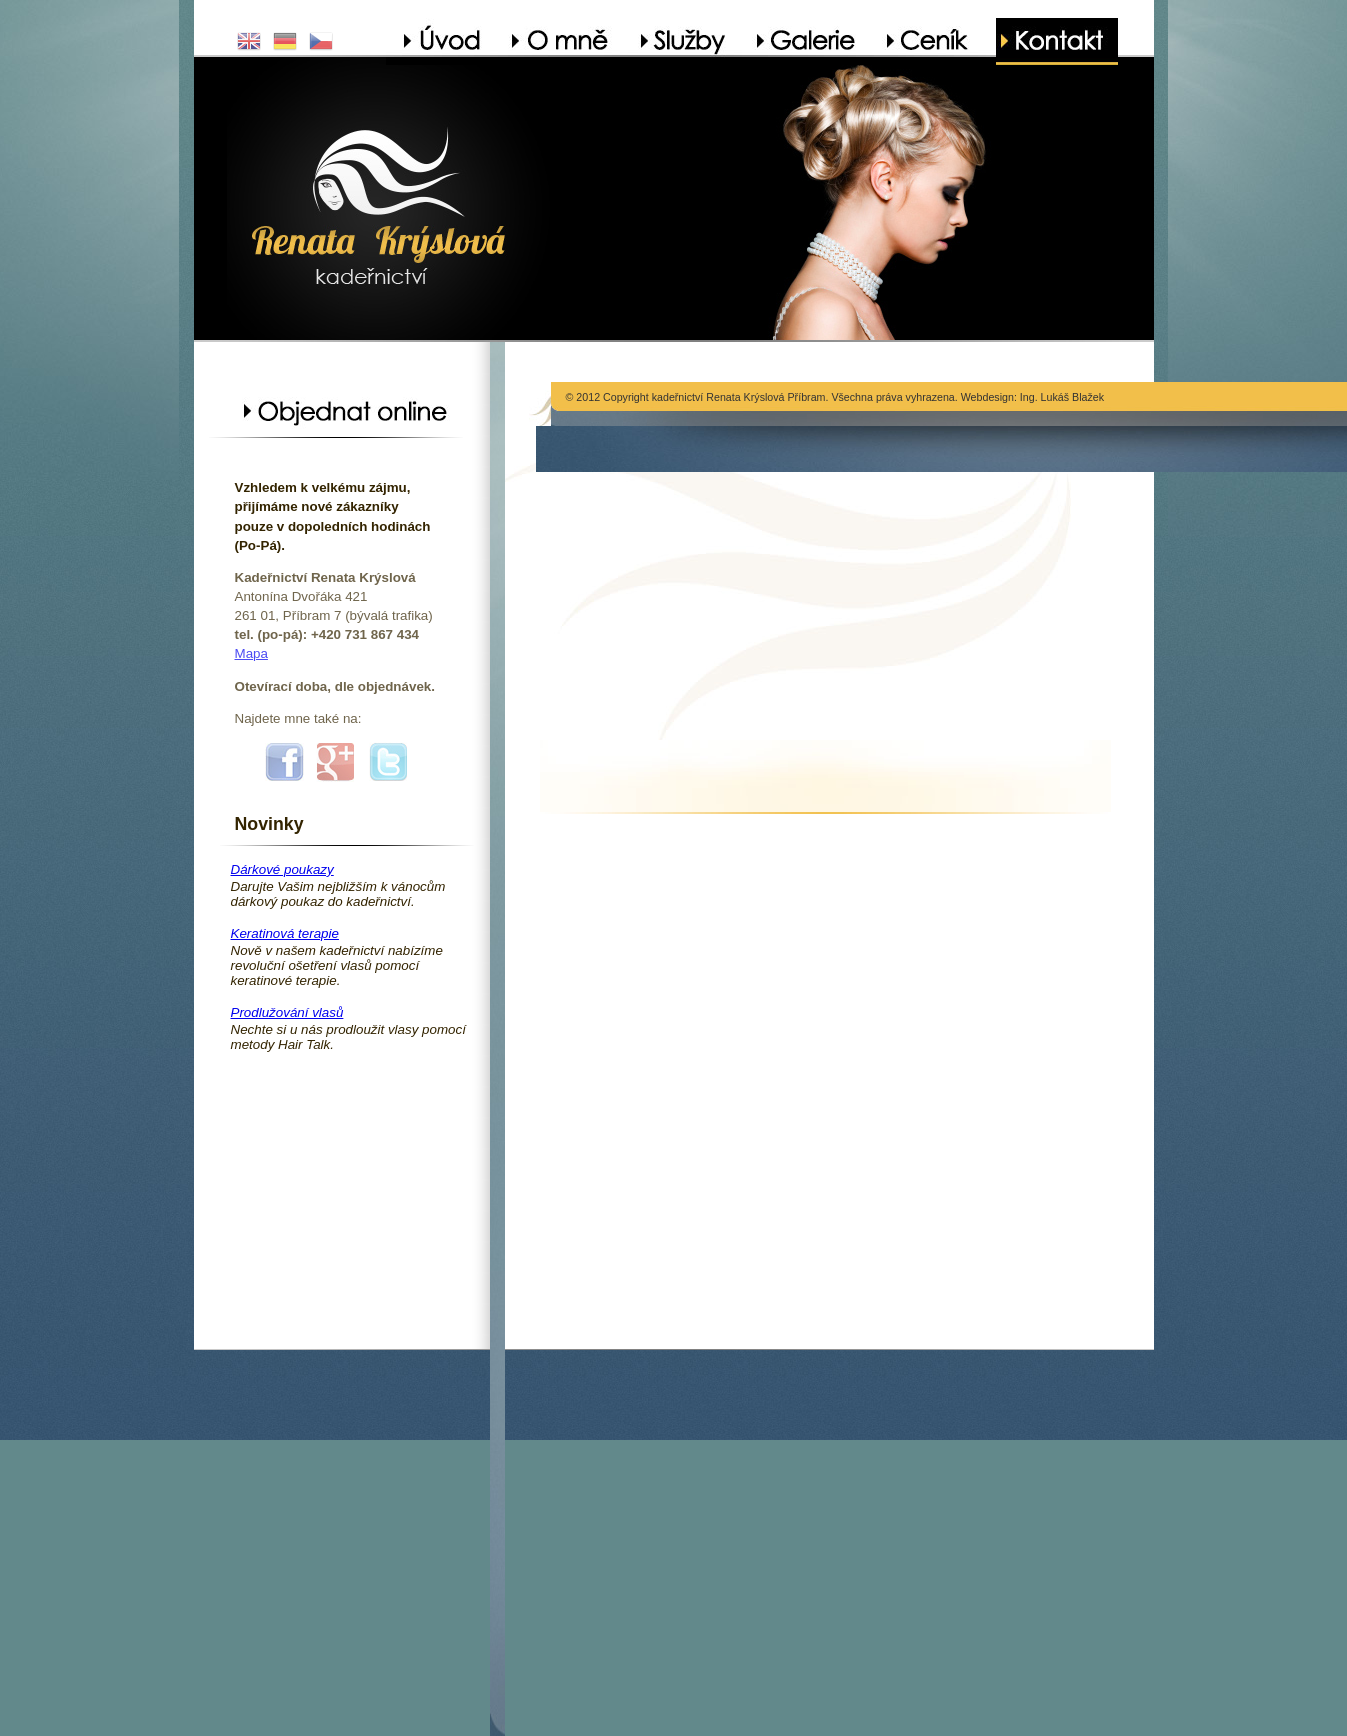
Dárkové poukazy (282, 869)
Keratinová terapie (285, 933)
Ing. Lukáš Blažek (1062, 397)
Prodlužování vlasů (287, 1012)
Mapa (251, 653)
